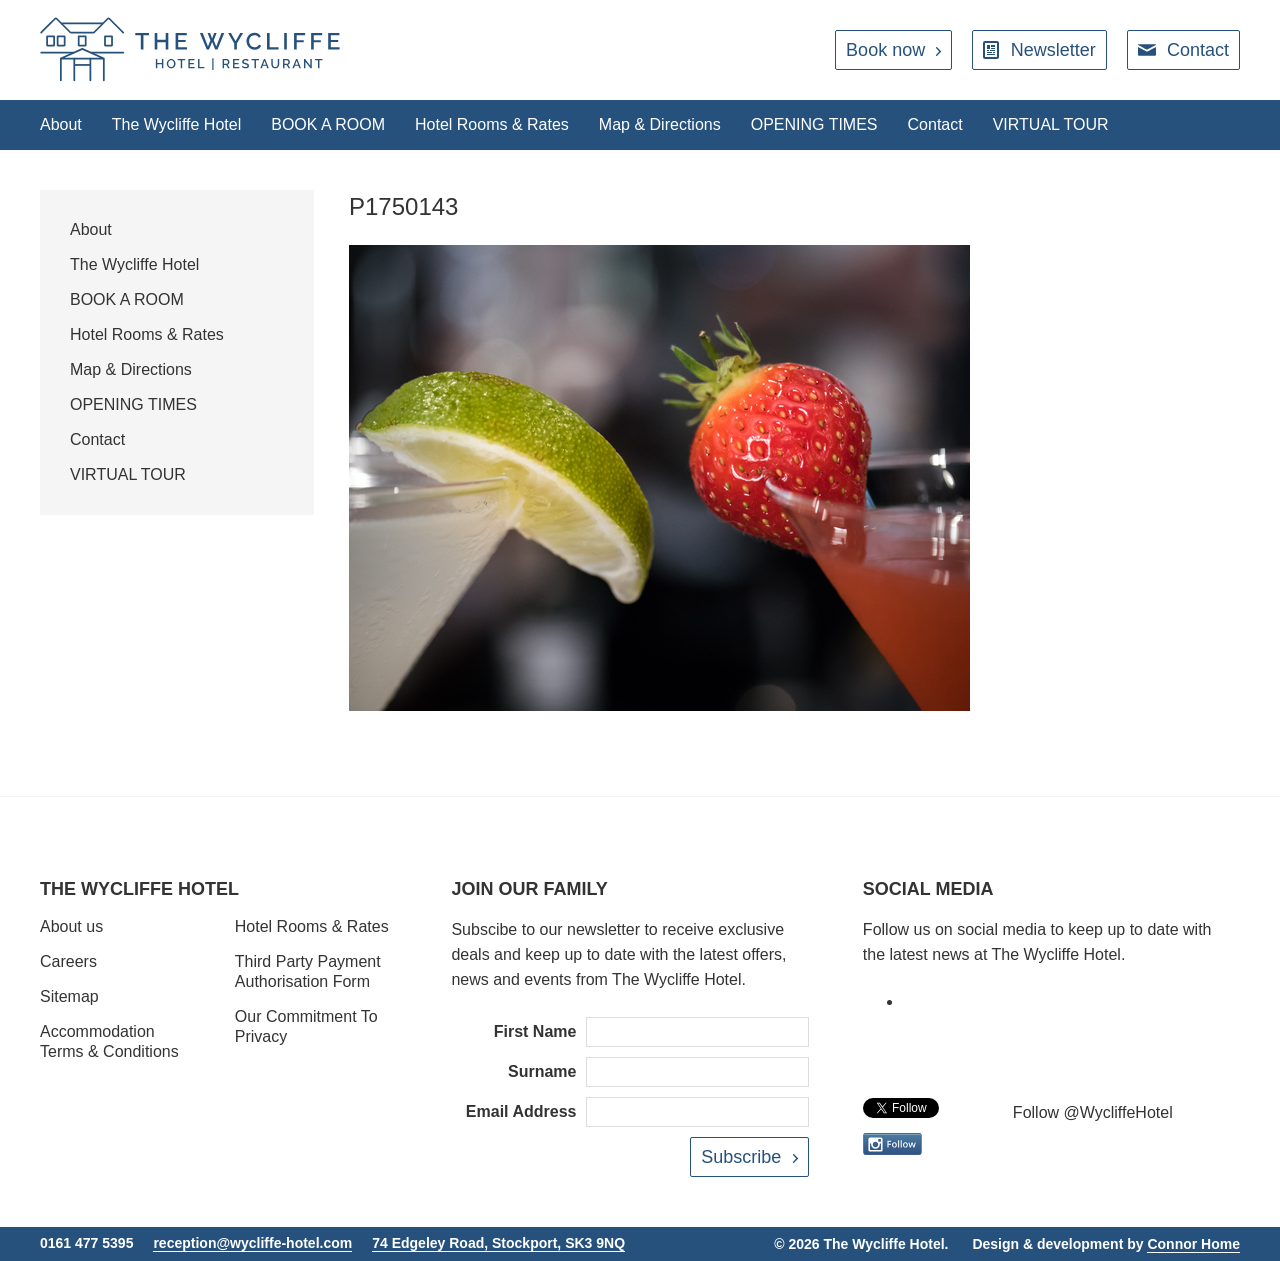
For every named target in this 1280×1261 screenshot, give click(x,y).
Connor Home (1193, 1244)
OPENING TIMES (814, 124)
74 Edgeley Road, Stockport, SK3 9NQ (498, 1243)
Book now (885, 50)
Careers (68, 961)
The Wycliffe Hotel (176, 124)
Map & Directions (660, 124)
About (61, 124)
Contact (1198, 50)
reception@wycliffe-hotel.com (252, 1243)
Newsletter (1053, 50)
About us (71, 926)
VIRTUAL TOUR (1051, 124)
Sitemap (69, 996)
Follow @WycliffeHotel (1093, 1112)
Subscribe (741, 1157)
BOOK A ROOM (328, 124)
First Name (535, 1031)
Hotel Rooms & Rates (492, 124)
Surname (542, 1071)
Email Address (521, 1111)
